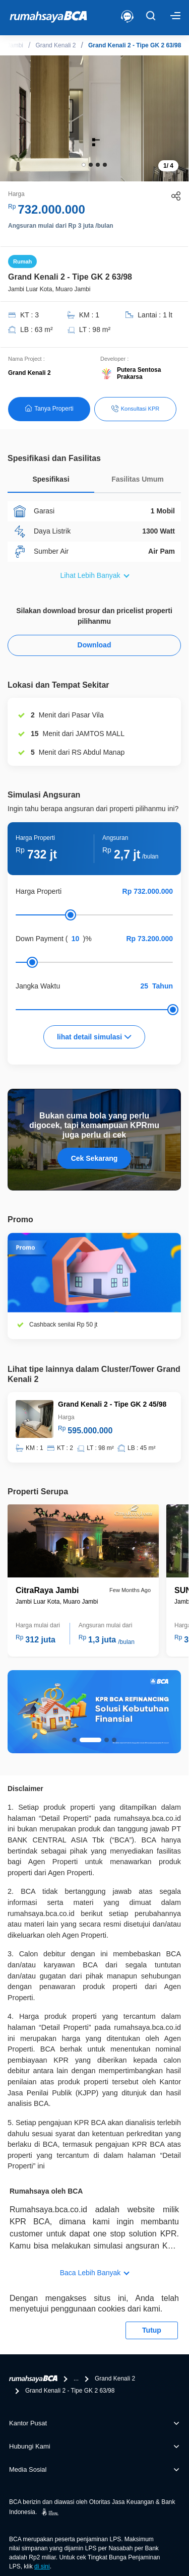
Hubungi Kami (29, 2446)
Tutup (151, 2330)
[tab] (51, 482)
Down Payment (40, 939)
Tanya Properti (49, 408)
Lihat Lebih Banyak (90, 575)
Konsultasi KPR (135, 408)
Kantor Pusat (28, 2423)
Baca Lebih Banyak (90, 2273)
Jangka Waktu (38, 986)
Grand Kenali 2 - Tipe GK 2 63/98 (134, 45)
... (76, 2378)
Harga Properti (38, 891)
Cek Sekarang (94, 1158)
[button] (84, 165)
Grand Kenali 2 (55, 45)
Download (94, 645)
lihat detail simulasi (94, 1037)
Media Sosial (27, 2469)
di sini (42, 2566)
